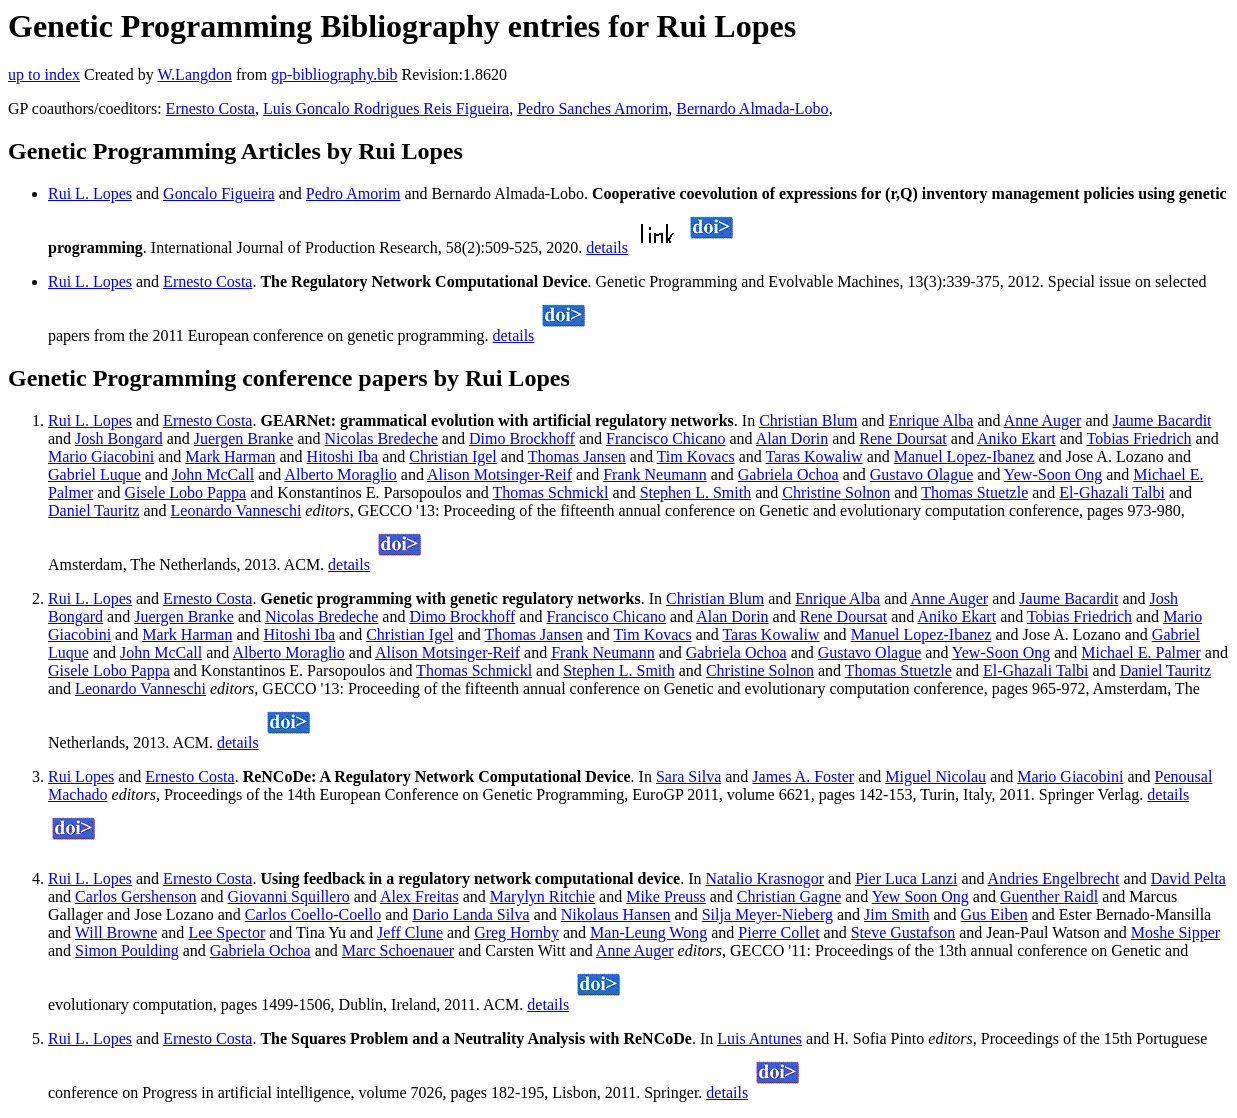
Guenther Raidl (1049, 896)
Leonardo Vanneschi (236, 510)
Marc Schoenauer (398, 950)
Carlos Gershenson (135, 896)
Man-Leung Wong (648, 932)
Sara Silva (688, 776)
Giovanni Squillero (289, 896)
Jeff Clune (410, 932)
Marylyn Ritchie (542, 896)
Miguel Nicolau (935, 776)
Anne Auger (1043, 420)
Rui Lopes (81, 776)
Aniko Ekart (1016, 438)
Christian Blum (808, 420)
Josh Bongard (119, 438)
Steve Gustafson (903, 932)
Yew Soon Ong (920, 896)
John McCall (213, 474)
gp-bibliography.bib (334, 74)
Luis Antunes (759, 1038)
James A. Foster (803, 776)
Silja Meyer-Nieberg (767, 914)
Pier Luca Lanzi (906, 878)
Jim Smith (896, 914)
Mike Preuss (666, 896)
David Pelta (1188, 878)
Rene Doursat (903, 438)
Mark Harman (230, 456)
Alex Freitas (419, 896)
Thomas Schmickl (551, 492)
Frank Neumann (655, 474)
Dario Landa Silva (470, 914)
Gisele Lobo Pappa (185, 492)
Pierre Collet (778, 932)
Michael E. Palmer (1141, 652)
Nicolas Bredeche (381, 438)
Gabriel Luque (94, 474)
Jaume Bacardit (1161, 420)
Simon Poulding (127, 950)
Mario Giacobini (101, 456)
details (607, 247)
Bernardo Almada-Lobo (752, 108)
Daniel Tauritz (93, 510)
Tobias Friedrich (1139, 438)
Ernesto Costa (210, 108)
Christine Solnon (836, 492)
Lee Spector (226, 932)
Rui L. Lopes (90, 193)
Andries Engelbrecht (1054, 878)
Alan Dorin (792, 438)
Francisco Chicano (666, 438)
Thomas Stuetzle (974, 492)
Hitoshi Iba (343, 456)
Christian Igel (453, 456)
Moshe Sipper (1175, 932)
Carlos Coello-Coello (313, 914)
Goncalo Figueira (219, 193)
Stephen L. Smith (696, 492)
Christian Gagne (789, 896)
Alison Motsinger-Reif (499, 474)
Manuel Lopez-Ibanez (964, 456)
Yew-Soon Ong (1053, 474)
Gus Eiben (994, 914)
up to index (44, 74)
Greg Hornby (516, 932)
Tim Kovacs (696, 456)
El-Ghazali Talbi (1112, 492)
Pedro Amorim (353, 193)
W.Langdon (194, 74)
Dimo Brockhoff (522, 438)
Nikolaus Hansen (616, 914)
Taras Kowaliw (814, 456)
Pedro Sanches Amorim (592, 108)
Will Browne (116, 932)
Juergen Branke (244, 438)
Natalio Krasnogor (764, 878)
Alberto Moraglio (340, 474)
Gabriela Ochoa (788, 474)
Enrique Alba (931, 420)
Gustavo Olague (922, 474)
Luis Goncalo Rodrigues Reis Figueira (386, 108)
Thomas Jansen (577, 456)
